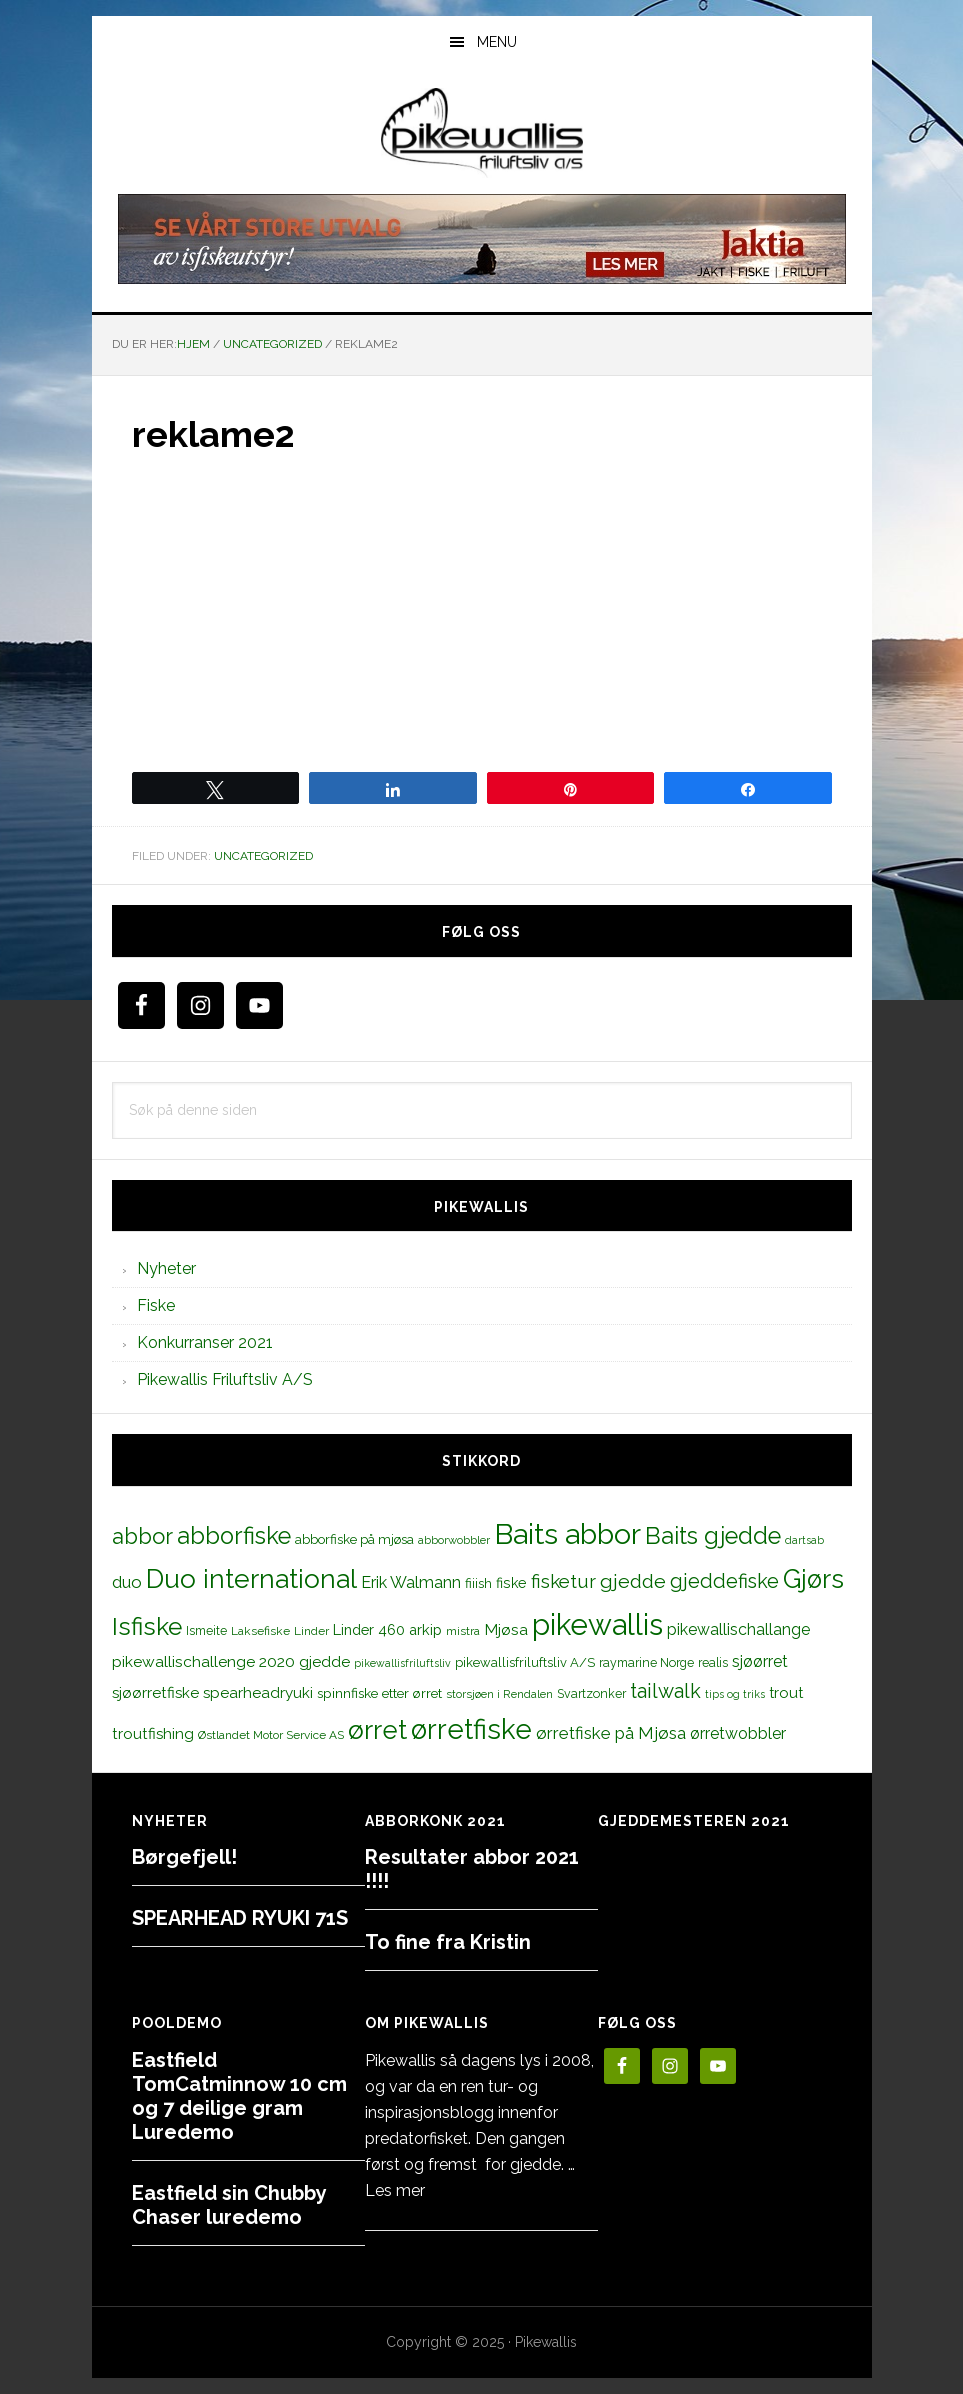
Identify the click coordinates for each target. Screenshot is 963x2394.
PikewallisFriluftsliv (482, 133)
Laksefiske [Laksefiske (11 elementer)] (260, 1631)
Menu (497, 42)
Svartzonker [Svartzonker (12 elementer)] (591, 1693)
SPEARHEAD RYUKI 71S (240, 1918)
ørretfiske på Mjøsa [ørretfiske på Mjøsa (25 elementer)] (611, 1733)
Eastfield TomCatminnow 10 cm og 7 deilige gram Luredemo (239, 2096)
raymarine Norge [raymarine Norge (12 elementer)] (646, 1662)
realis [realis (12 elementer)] (713, 1662)
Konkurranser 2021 (205, 1342)
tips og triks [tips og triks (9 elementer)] (735, 1694)
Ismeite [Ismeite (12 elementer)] (206, 1630)
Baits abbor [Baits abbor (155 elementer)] (567, 1534)
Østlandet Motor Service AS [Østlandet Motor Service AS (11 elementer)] (271, 1735)
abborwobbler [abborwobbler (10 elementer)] (454, 1540)
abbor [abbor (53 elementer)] (142, 1536)
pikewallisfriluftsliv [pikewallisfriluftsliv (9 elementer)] (402, 1663)
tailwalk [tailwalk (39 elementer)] (665, 1691)
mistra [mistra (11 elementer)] (463, 1631)
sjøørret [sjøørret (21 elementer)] (760, 1661)
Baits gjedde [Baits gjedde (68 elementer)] (713, 1536)
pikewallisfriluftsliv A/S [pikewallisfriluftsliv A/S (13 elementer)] (525, 1662)
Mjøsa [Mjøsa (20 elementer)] (506, 1629)
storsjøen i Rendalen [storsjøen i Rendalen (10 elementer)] (499, 1694)
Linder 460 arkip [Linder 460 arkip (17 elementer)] (387, 1629)
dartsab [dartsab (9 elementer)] (804, 1540)
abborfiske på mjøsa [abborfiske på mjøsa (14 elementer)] (354, 1539)
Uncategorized (263, 856)
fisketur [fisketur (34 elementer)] (563, 1581)
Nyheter (166, 1268)
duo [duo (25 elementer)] (127, 1582)
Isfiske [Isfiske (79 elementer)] (147, 1626)
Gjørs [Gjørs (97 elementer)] (813, 1579)
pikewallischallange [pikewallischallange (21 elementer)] (738, 1629)
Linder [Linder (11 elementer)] (311, 1631)
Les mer (395, 2190)
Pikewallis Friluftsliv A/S (225, 1379)
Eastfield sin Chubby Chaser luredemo (229, 2205)
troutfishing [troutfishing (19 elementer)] (153, 1734)
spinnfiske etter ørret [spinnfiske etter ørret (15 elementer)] (379, 1693)
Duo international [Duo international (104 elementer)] (251, 1578)
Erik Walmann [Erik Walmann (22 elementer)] (411, 1582)
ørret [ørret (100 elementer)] (377, 1730)
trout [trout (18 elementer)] (786, 1692)
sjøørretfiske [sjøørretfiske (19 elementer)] (155, 1693)
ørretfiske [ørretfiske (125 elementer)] (471, 1729)
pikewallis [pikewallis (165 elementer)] (597, 1624)
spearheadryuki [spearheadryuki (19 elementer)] (258, 1693)
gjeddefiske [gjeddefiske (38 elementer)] (724, 1581)
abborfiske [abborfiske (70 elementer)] (234, 1536)
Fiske (156, 1305)
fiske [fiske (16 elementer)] (511, 1583)
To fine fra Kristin (448, 1942)
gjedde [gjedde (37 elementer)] (633, 1581)
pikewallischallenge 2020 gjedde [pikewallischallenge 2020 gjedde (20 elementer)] (231, 1661)
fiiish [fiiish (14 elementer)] (478, 1583)
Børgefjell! (184, 1857)
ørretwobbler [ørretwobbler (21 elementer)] (738, 1733)
